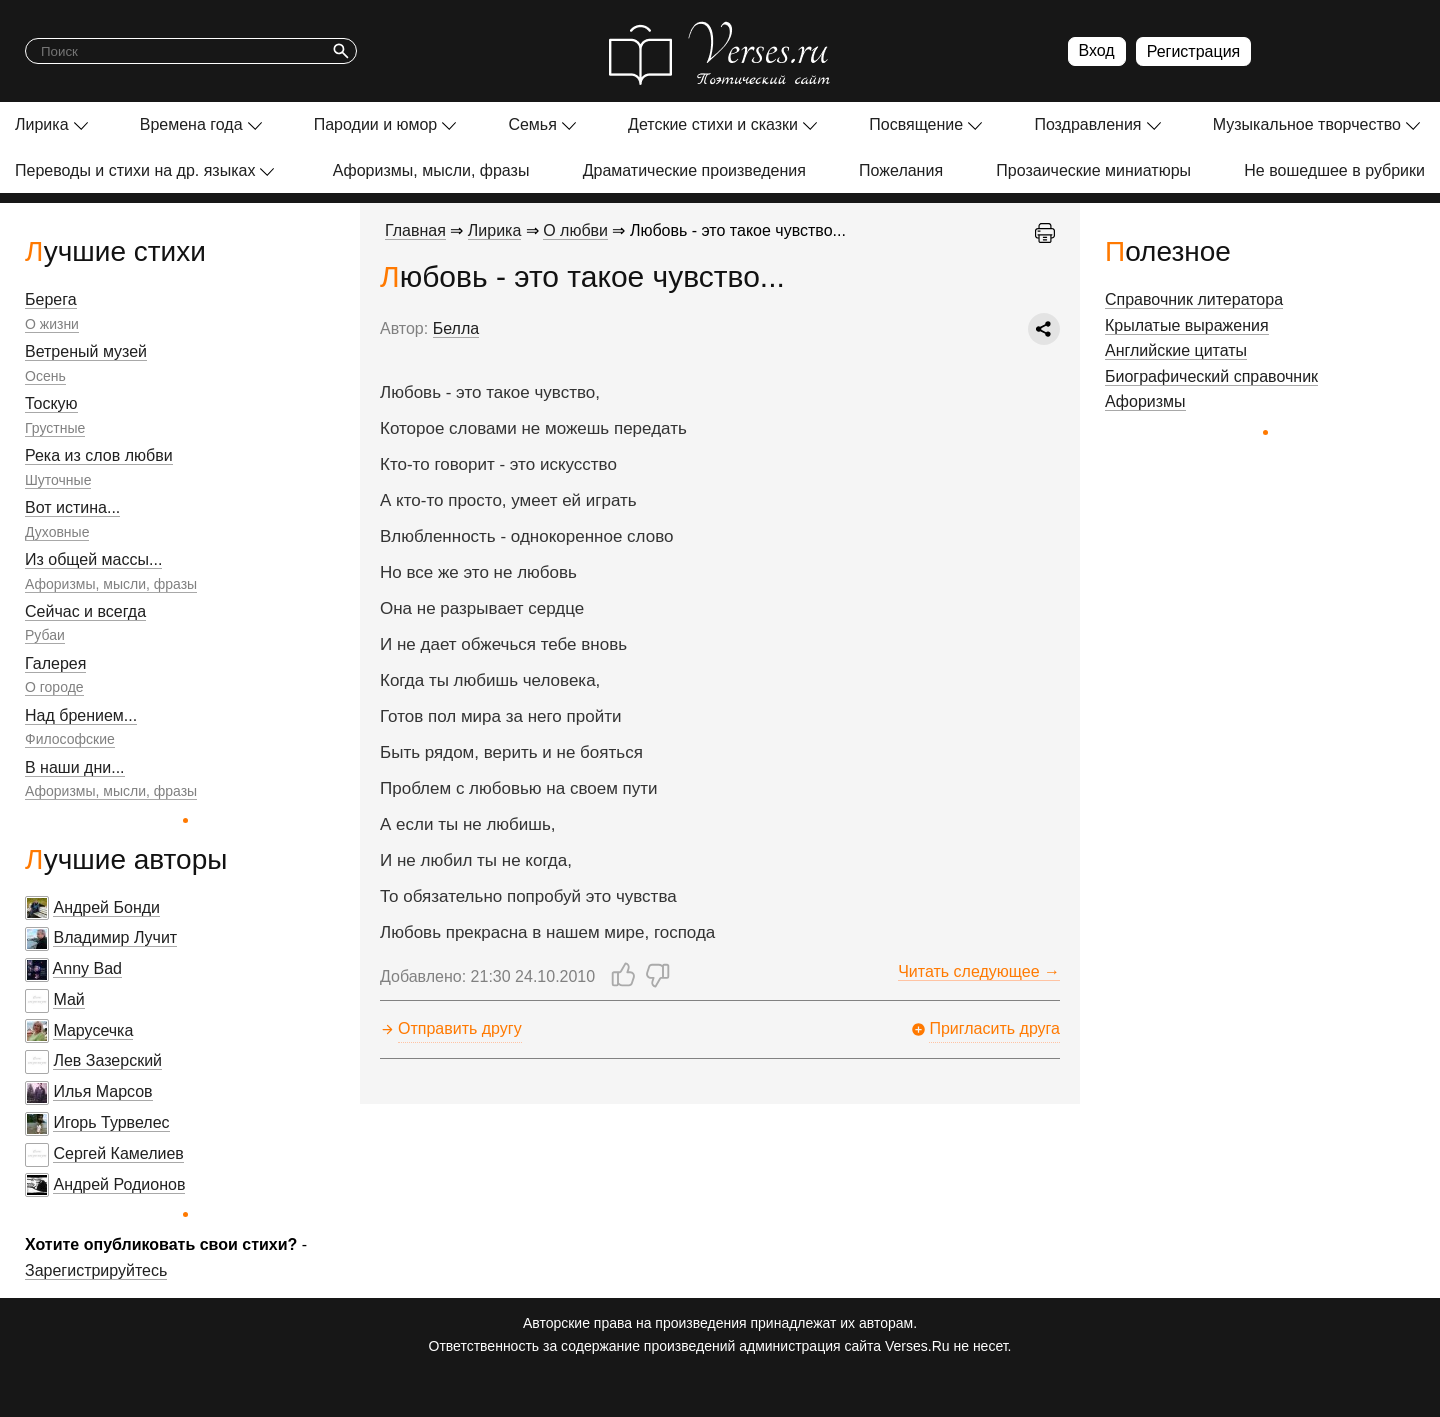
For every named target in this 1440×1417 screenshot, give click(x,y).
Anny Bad (87, 968)
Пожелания (901, 170)
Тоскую (51, 403)
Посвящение (916, 124)
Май (68, 999)
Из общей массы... (93, 559)
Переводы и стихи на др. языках (135, 170)
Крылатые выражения (1187, 325)
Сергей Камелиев (118, 1153)
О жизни (52, 324)
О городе (54, 687)
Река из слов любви (99, 455)
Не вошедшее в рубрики (1334, 170)
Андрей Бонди (106, 907)
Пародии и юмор (376, 124)
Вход (1097, 50)
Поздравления (1087, 124)
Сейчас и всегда (85, 611)
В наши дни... (75, 767)
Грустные (55, 428)
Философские (70, 739)
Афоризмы (1145, 401)
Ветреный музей (86, 351)
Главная (415, 230)
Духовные (57, 532)
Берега (51, 299)
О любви (575, 230)
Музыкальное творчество (1307, 124)
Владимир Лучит (115, 937)
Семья (532, 124)
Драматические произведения (694, 170)
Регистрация (1194, 51)
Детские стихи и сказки (713, 124)
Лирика (42, 124)
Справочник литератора (1194, 299)
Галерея (55, 663)
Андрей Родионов (119, 1184)
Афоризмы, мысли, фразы (431, 170)
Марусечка (93, 1030)
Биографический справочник (1211, 376)
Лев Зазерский (107, 1060)
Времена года (191, 124)
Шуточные (58, 480)
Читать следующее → (979, 971)
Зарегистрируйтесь (96, 1270)
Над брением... (81, 715)
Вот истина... (72, 507)
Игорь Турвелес (111, 1122)
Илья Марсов (102, 1091)
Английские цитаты (1176, 350)
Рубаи (45, 635)
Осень (45, 376)
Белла (456, 328)
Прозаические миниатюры (1093, 170)
